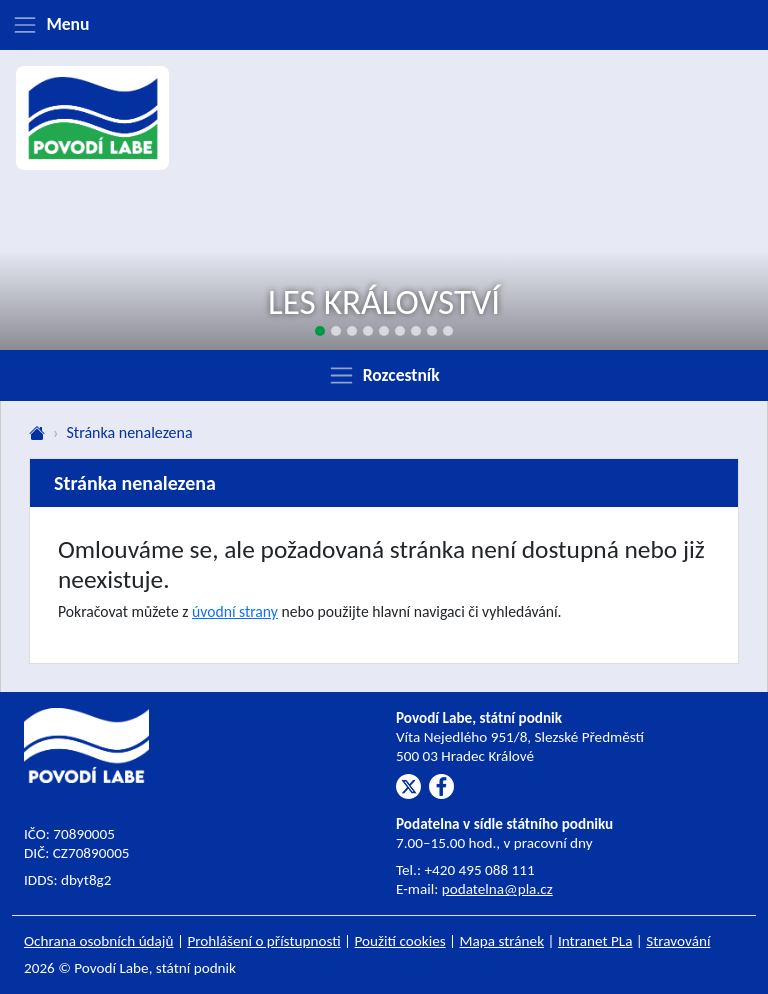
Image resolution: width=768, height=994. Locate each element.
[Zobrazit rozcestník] (384, 375)
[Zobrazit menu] (384, 25)
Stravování (678, 941)
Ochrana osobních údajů (99, 941)
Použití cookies (400, 941)
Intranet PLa (595, 941)
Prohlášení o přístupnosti (263, 941)
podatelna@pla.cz (497, 889)
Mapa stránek (502, 941)
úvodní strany (235, 611)
